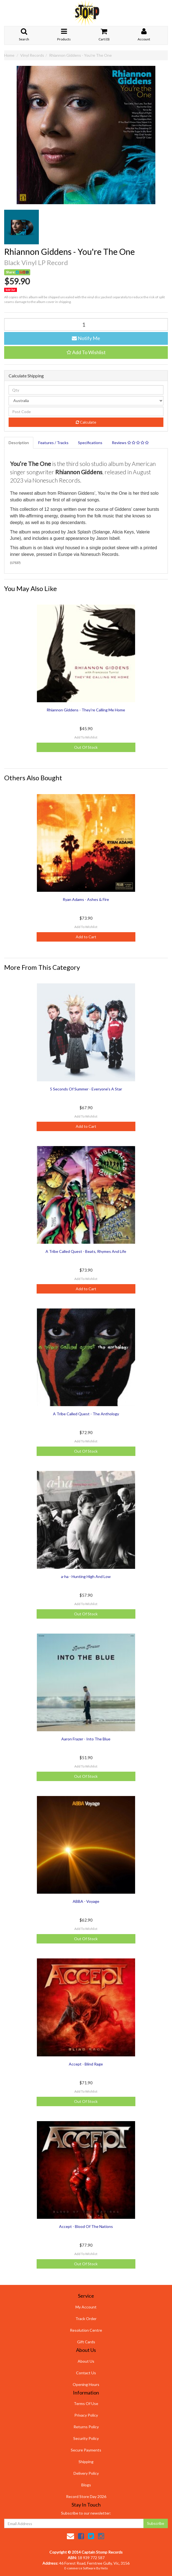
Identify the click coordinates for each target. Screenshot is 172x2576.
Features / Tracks (53, 442)
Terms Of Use (86, 2403)
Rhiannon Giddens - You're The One (80, 55)
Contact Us (86, 2372)
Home (9, 55)
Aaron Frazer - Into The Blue (85, 1739)
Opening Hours (86, 2384)
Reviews (130, 442)
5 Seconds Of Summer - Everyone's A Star (86, 1089)
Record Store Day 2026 (86, 2496)
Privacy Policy (86, 2415)
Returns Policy (86, 2426)
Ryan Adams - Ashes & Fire (86, 899)
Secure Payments (86, 2450)
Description (19, 442)
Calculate (86, 422)
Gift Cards (86, 2341)
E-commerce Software (80, 2568)
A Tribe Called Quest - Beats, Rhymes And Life (85, 1251)
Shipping (86, 2461)
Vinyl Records (32, 55)
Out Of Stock (86, 747)
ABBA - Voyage (86, 1901)
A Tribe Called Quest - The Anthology (86, 1413)
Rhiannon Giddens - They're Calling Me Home (86, 710)
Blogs (86, 2484)
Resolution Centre (86, 2330)
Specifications (90, 442)
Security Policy (86, 2438)
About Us (86, 2361)
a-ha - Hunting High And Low (86, 1576)
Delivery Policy (86, 2473)
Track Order (86, 2318)
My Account (86, 2307)
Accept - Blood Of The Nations (86, 2226)
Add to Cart (86, 936)
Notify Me (86, 338)
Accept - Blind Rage (86, 2064)
